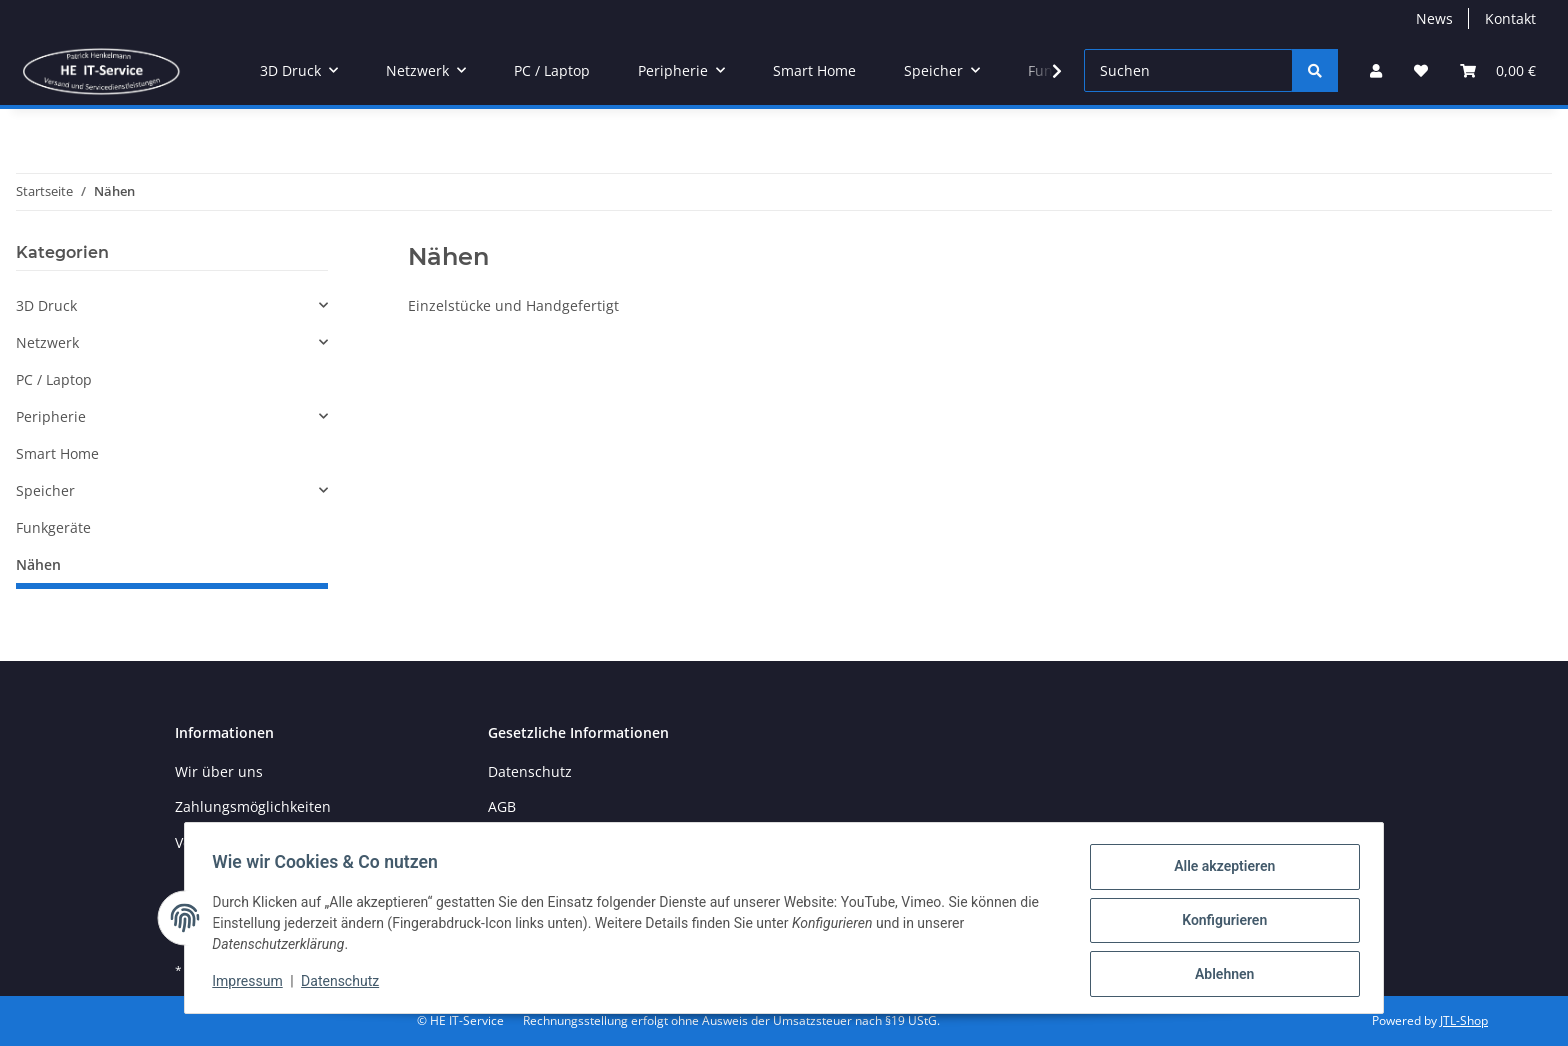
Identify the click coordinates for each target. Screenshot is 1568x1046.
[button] (1376, 70)
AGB (502, 806)
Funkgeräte (53, 527)
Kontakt (1510, 18)
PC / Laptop (54, 379)
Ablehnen (1219, 975)
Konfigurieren (1219, 923)
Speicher (45, 490)
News (1434, 18)
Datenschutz (345, 984)
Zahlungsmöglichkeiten (253, 806)
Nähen (38, 564)
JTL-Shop (1464, 1020)
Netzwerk (47, 342)
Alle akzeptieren (1219, 871)
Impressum (252, 984)
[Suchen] (1188, 70)
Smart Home (57, 453)
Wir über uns (219, 771)
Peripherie (51, 416)
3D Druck (46, 305)
